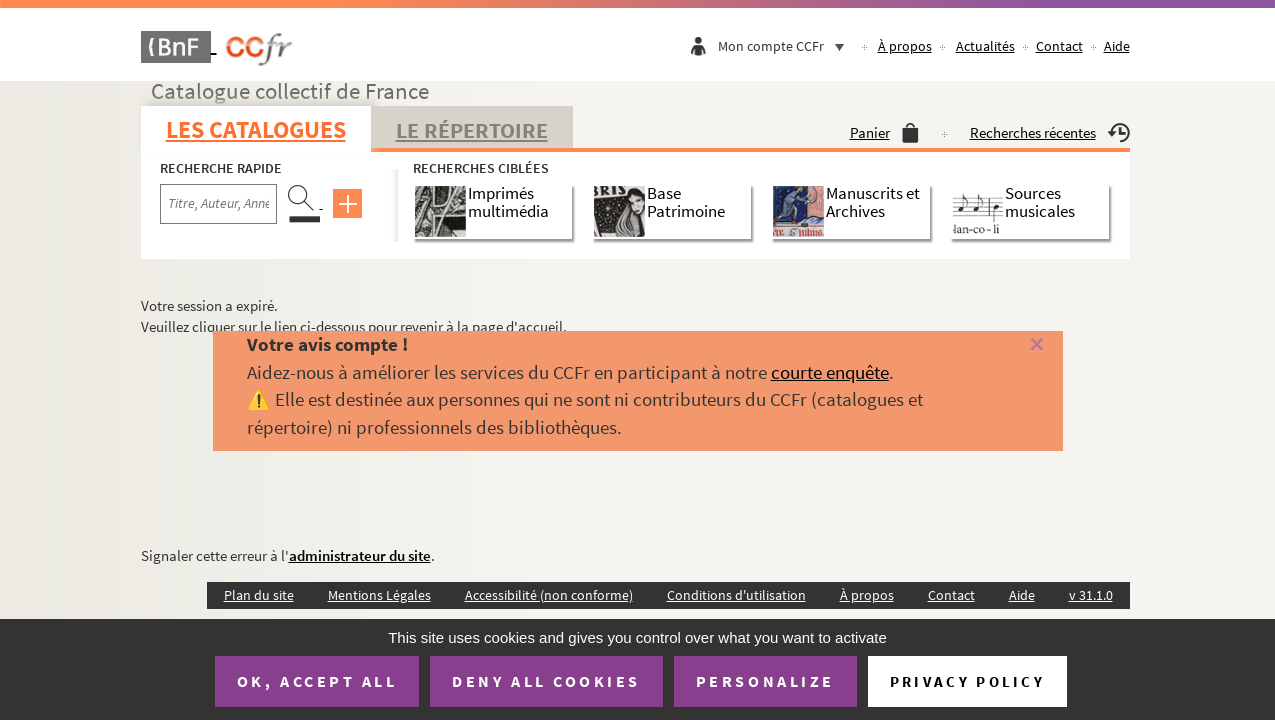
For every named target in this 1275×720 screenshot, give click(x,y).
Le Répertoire (472, 130)
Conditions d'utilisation (736, 595)
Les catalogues (256, 129)
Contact (1059, 46)
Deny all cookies (546, 681)
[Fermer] (1010, 345)
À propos (905, 46)
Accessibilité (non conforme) (549, 595)
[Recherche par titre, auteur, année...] (218, 204)
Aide (1117, 46)
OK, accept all (317, 681)
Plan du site (259, 595)
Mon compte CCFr (786, 46)
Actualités (985, 46)
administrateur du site (360, 555)
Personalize (765, 681)
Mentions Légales (379, 595)
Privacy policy (967, 681)
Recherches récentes (1050, 132)
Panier (884, 132)
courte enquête (830, 372)
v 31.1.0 (1091, 595)
